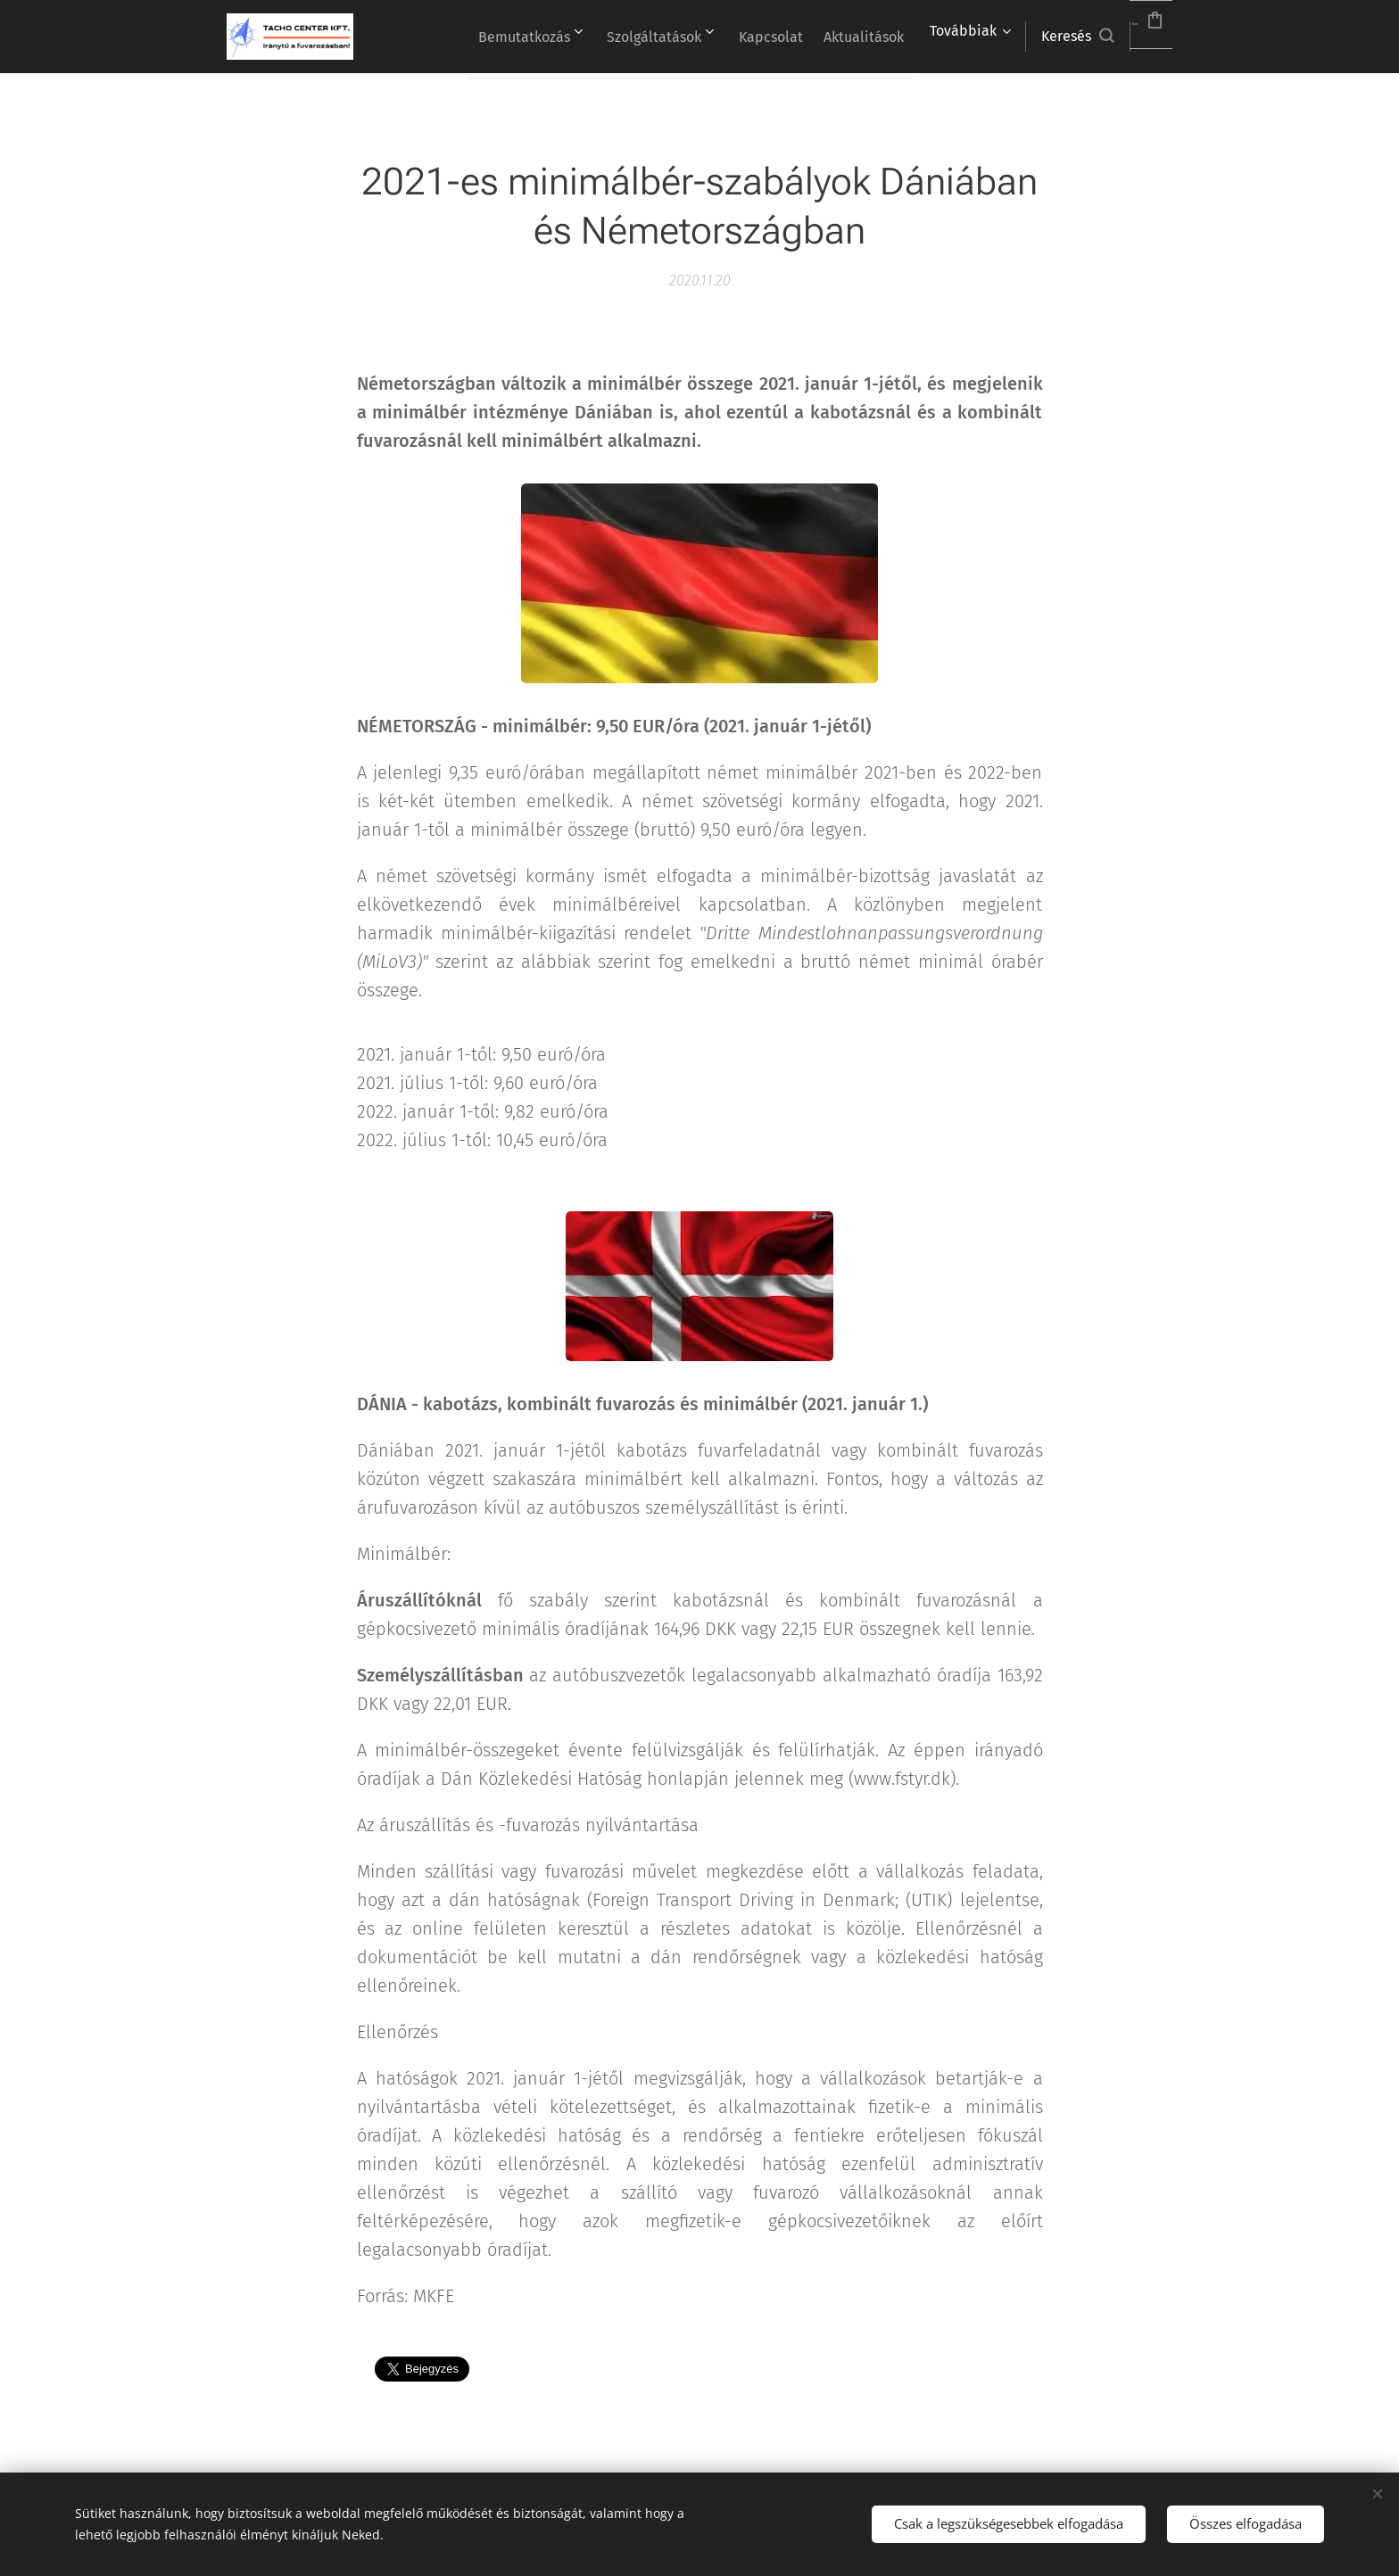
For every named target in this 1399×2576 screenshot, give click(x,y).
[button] (1033, 36)
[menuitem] (566, 36)
